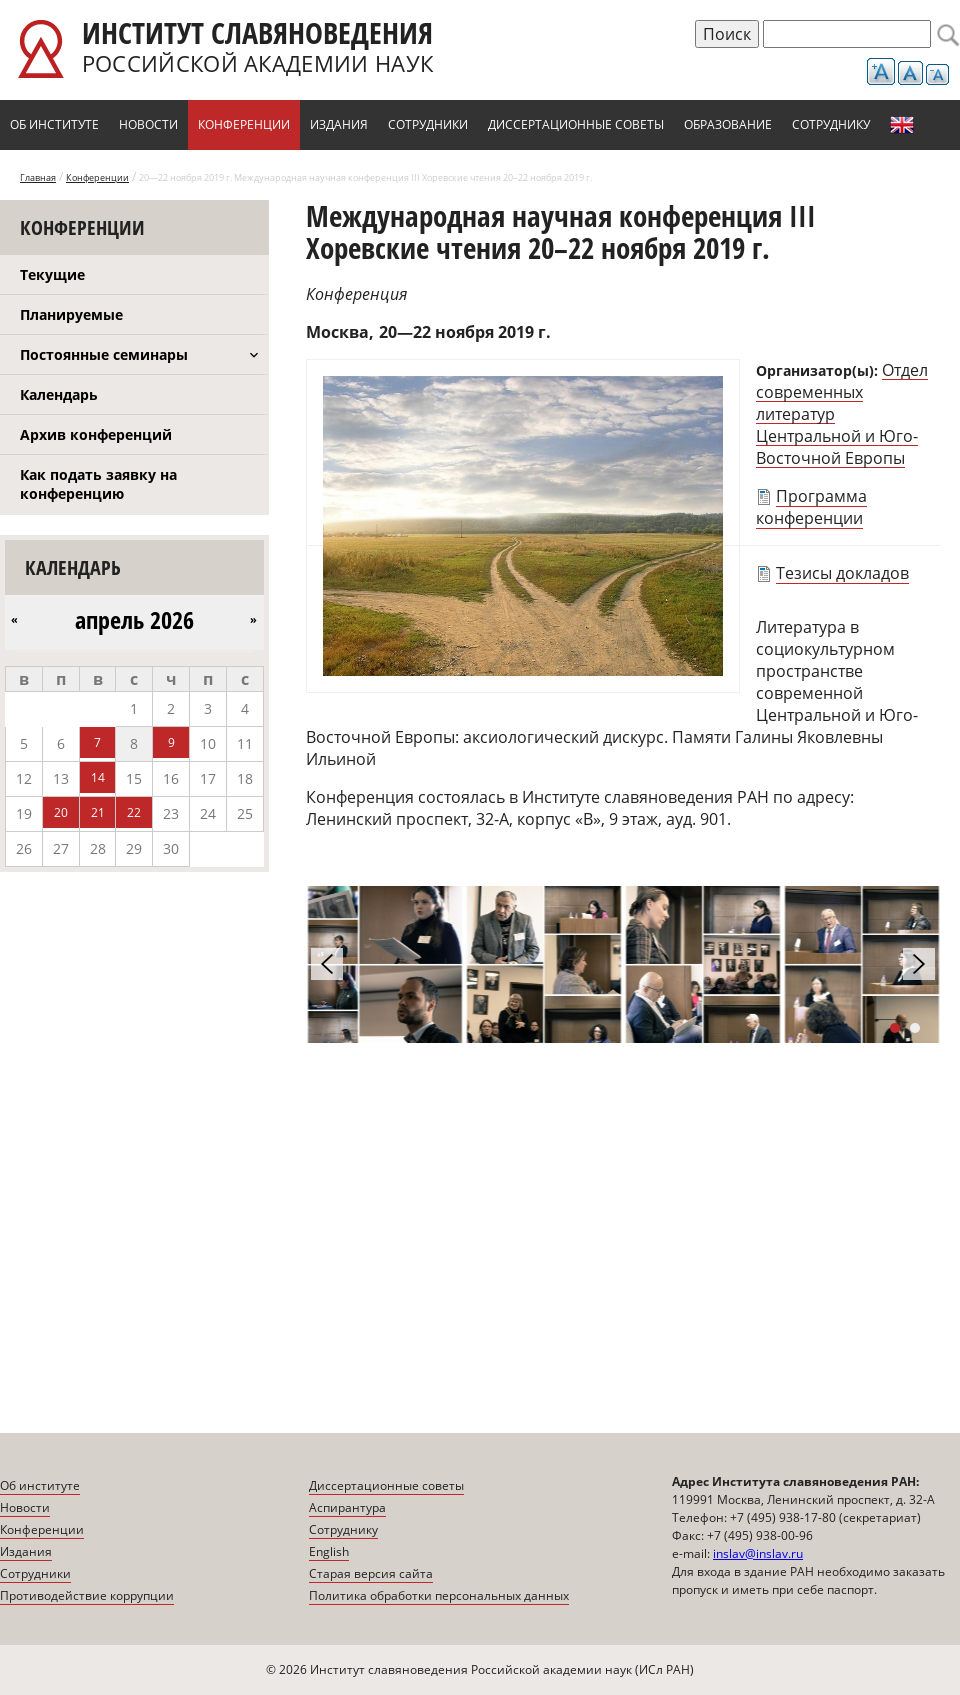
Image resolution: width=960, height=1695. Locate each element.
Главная (38, 177)
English (902, 125)
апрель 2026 (134, 620)
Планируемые (71, 314)
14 (98, 777)
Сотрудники (428, 124)
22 (134, 812)
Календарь (59, 394)
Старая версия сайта (371, 1573)
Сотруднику (831, 124)
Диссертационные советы (576, 124)
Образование (728, 124)
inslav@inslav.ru (758, 1553)
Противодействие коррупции (87, 1595)
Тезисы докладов (842, 573)
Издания (339, 124)
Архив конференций (96, 434)
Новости (148, 124)
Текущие (52, 274)
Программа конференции (811, 507)
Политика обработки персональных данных (439, 1595)
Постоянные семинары (104, 354)
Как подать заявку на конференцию (98, 484)
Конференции (244, 124)
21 (98, 812)
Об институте (54, 124)
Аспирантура (347, 1507)
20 (61, 812)
